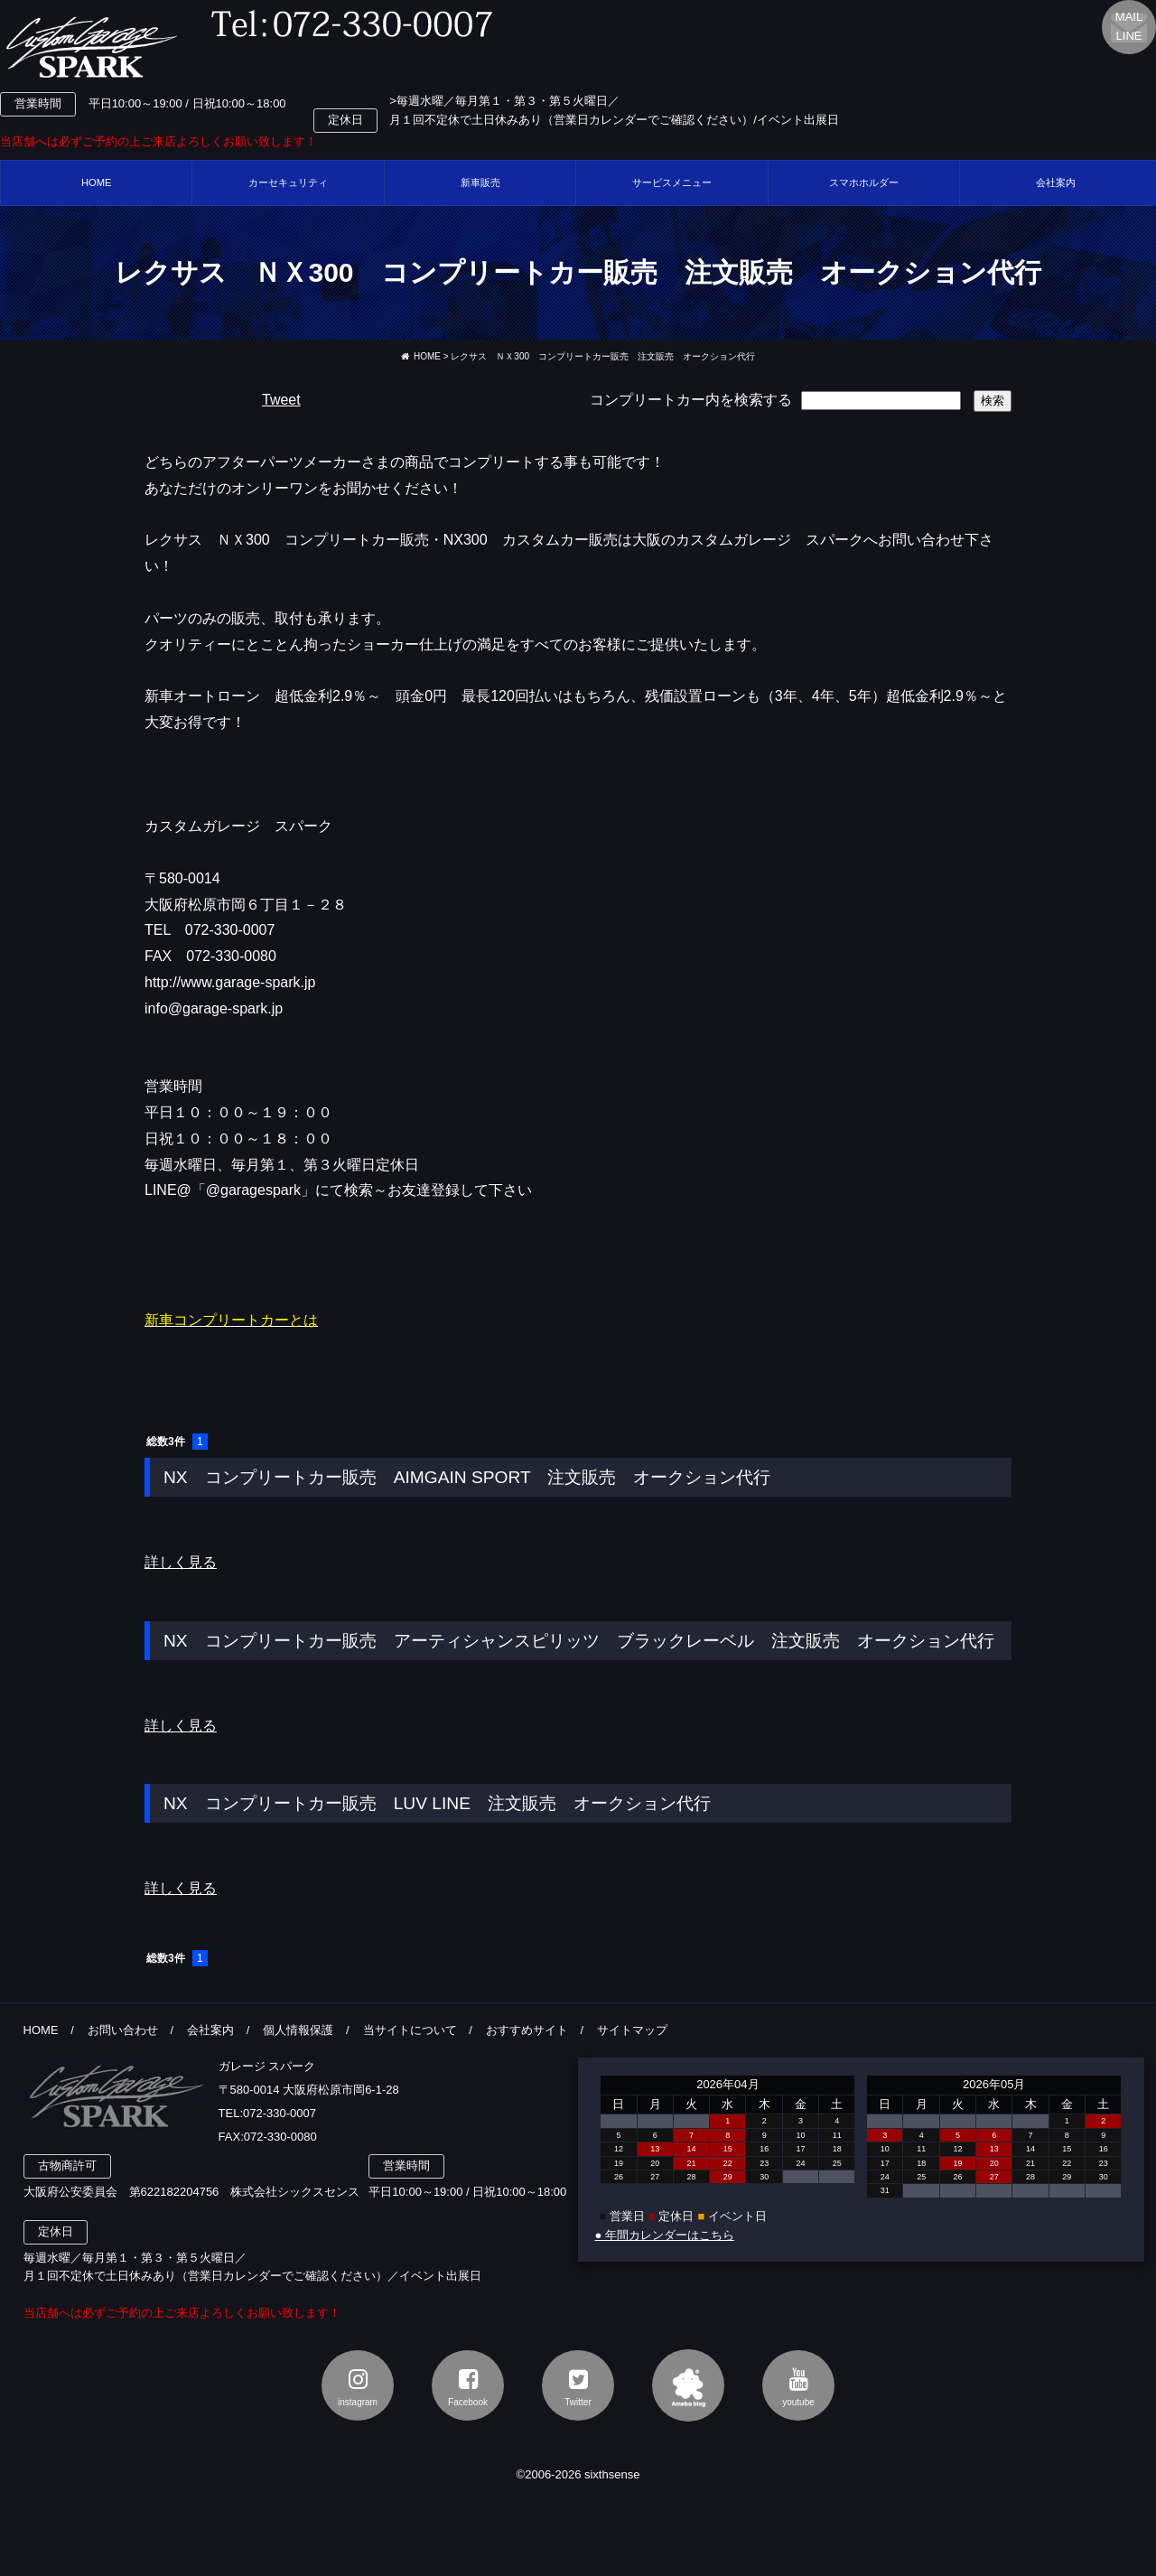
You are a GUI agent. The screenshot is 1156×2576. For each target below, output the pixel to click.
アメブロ (688, 2385)
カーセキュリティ (288, 182)
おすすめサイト (527, 2030)
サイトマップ (632, 2030)
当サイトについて (410, 2030)
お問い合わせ (123, 2030)
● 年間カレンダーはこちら (663, 2235)
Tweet (281, 399)
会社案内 (210, 2030)
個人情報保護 (298, 2030)
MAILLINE (1128, 26)
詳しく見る (180, 1562)
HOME (96, 182)
